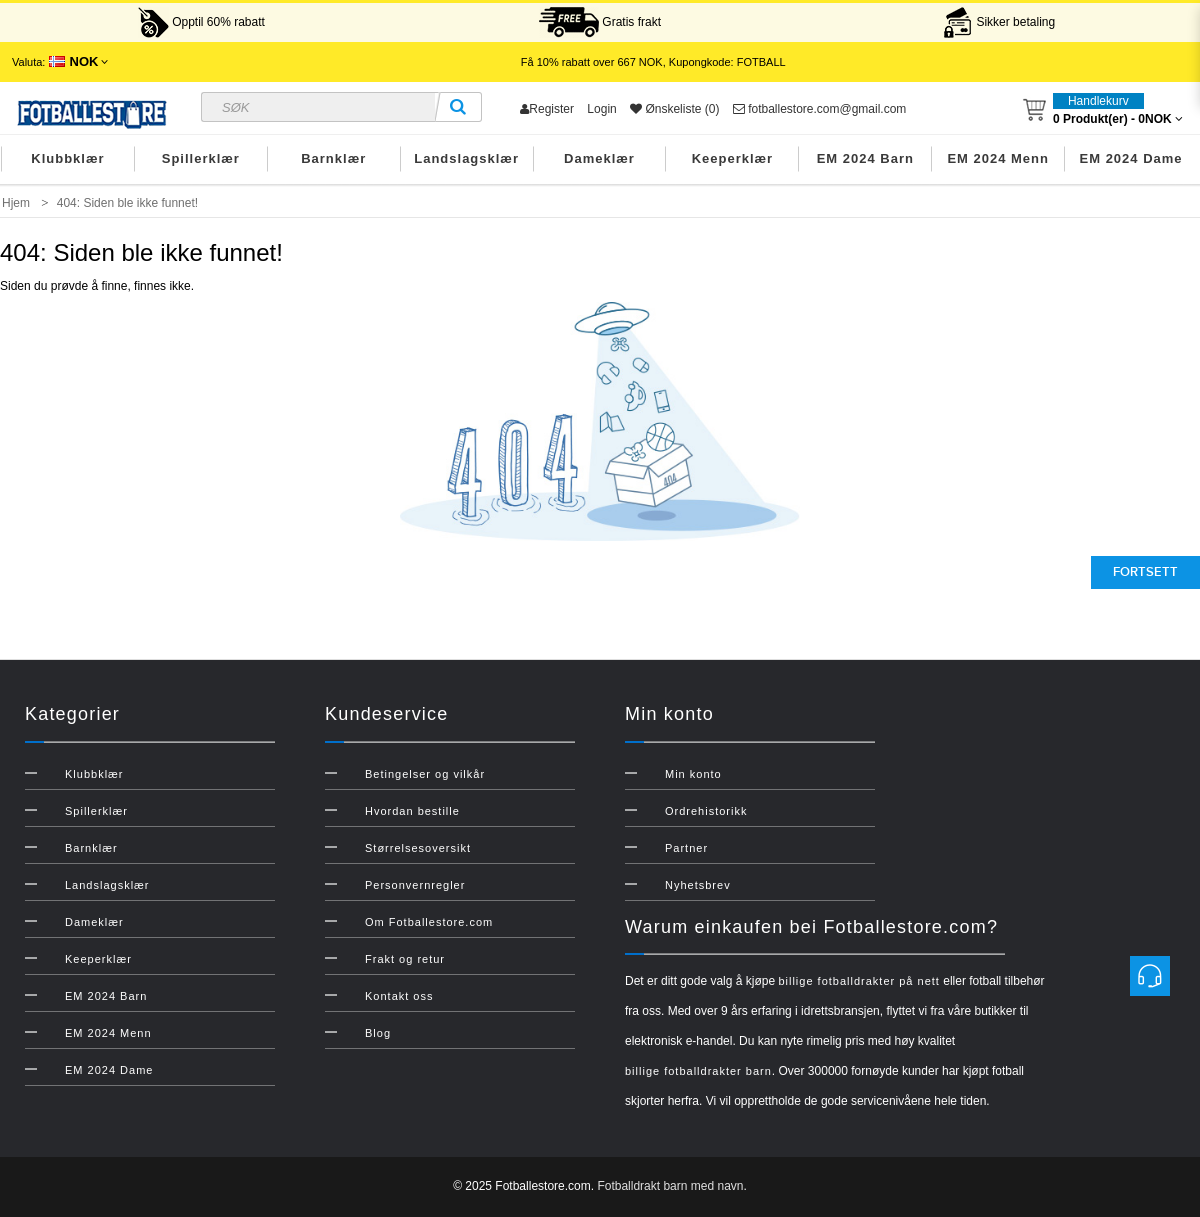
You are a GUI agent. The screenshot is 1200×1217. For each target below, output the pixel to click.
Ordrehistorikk (706, 811)
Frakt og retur (405, 959)
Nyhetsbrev (698, 885)
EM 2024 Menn (998, 158)
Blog (378, 1033)
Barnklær (333, 158)
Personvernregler (415, 885)
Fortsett (1145, 572)
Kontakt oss (399, 996)
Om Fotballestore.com (429, 922)
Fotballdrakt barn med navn (670, 1186)
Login (601, 109)
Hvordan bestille (412, 811)
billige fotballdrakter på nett (858, 981)
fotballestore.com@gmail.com (820, 109)
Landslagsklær (466, 158)
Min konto (693, 774)
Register (547, 109)
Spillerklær (201, 158)
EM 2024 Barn (865, 158)
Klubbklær (67, 158)
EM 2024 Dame (1131, 158)
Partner (686, 848)
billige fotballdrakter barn (698, 1071)
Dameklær (599, 158)
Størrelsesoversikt (418, 848)
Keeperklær (733, 158)
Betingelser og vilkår (425, 774)
